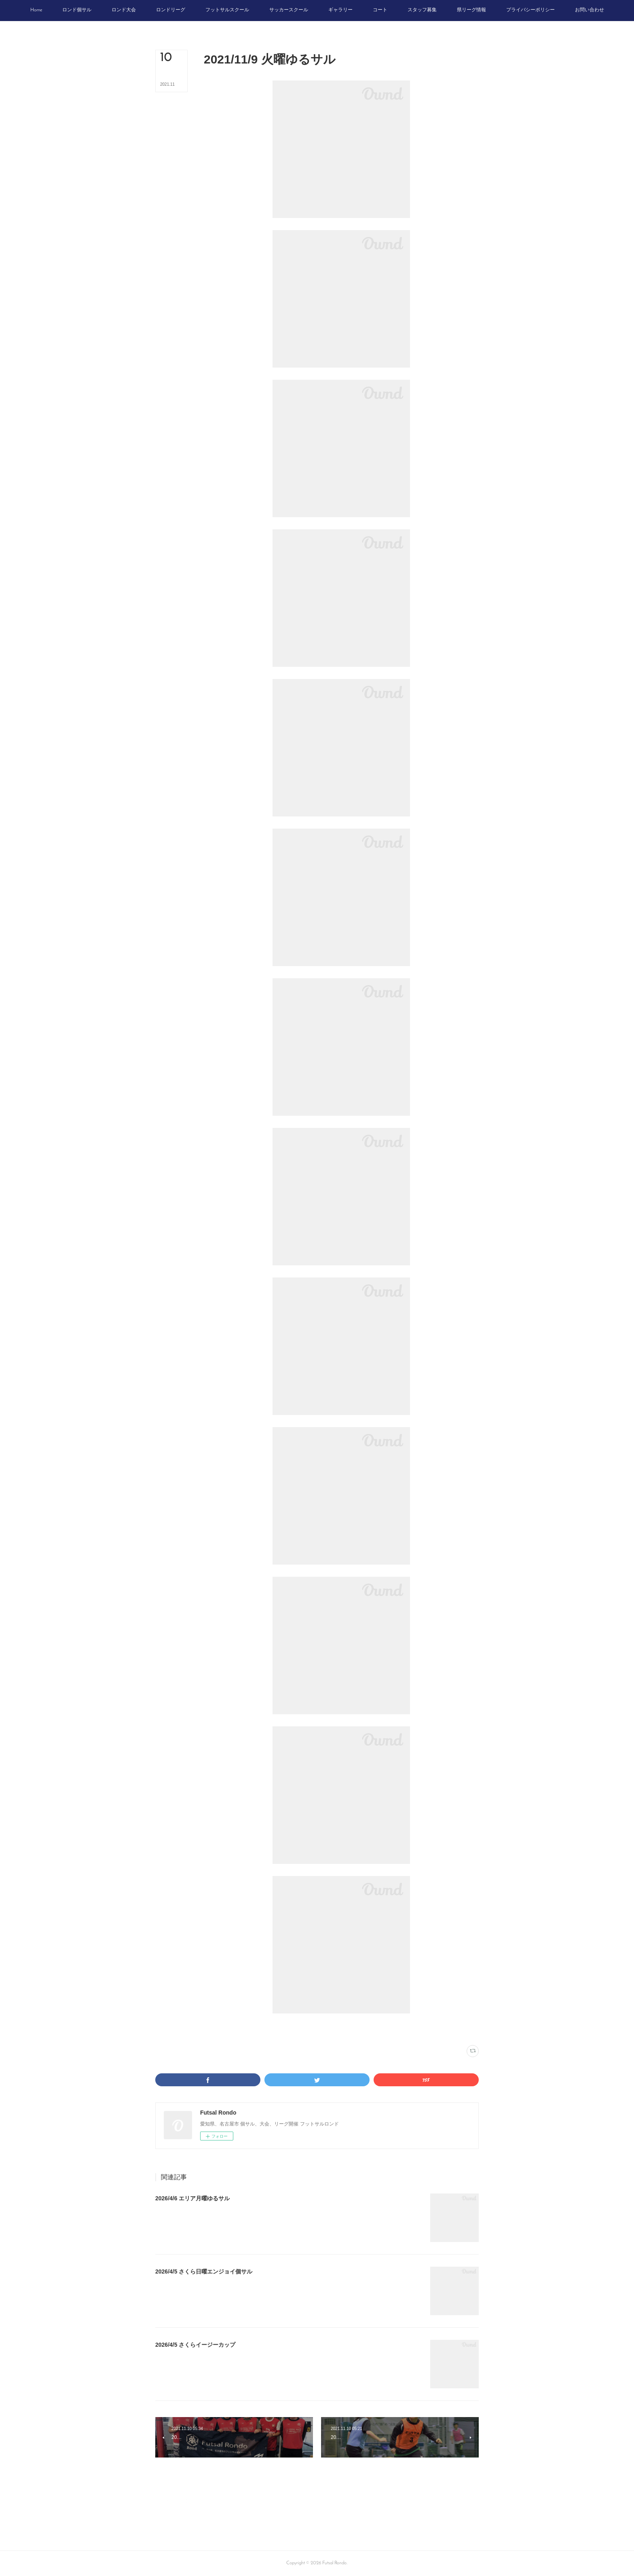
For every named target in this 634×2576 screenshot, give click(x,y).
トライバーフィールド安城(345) (255, 2029)
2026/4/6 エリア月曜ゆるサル (192, 2198)
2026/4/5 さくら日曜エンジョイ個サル (203, 2271)
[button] (36, 10)
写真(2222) (214, 2029)
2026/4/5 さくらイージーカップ (195, 2344)
